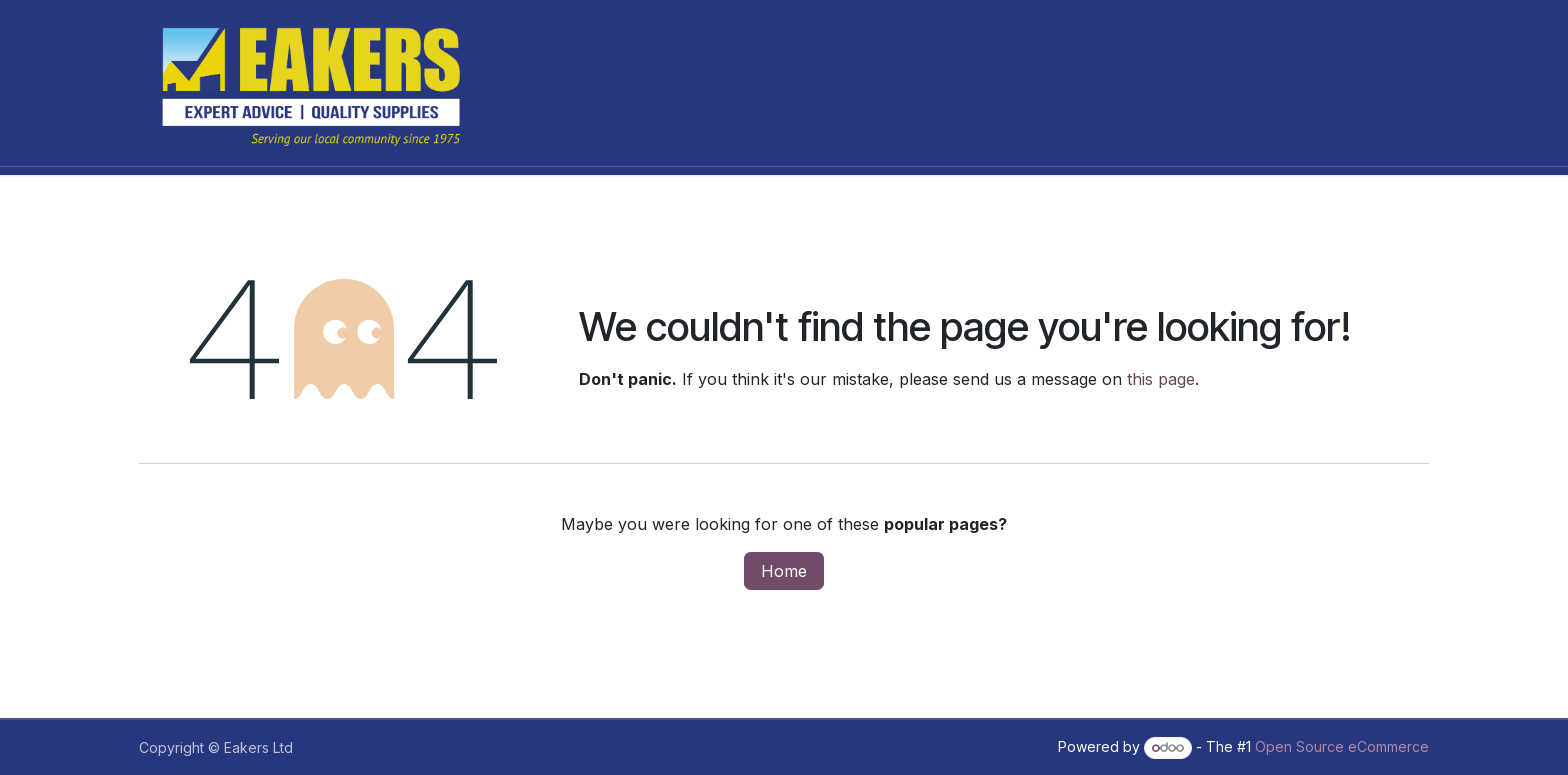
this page (1161, 379)
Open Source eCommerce (1342, 746)
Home (784, 571)
